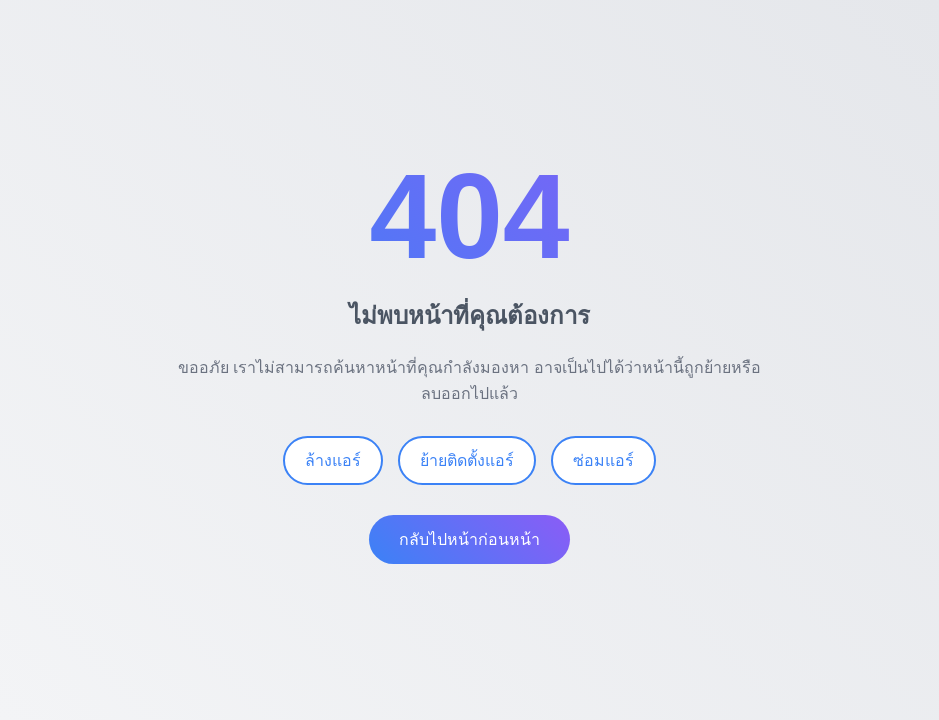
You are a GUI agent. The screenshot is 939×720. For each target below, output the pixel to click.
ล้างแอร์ (333, 461)
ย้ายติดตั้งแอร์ (467, 461)
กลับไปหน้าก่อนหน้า (469, 540)
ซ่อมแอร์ (603, 461)
